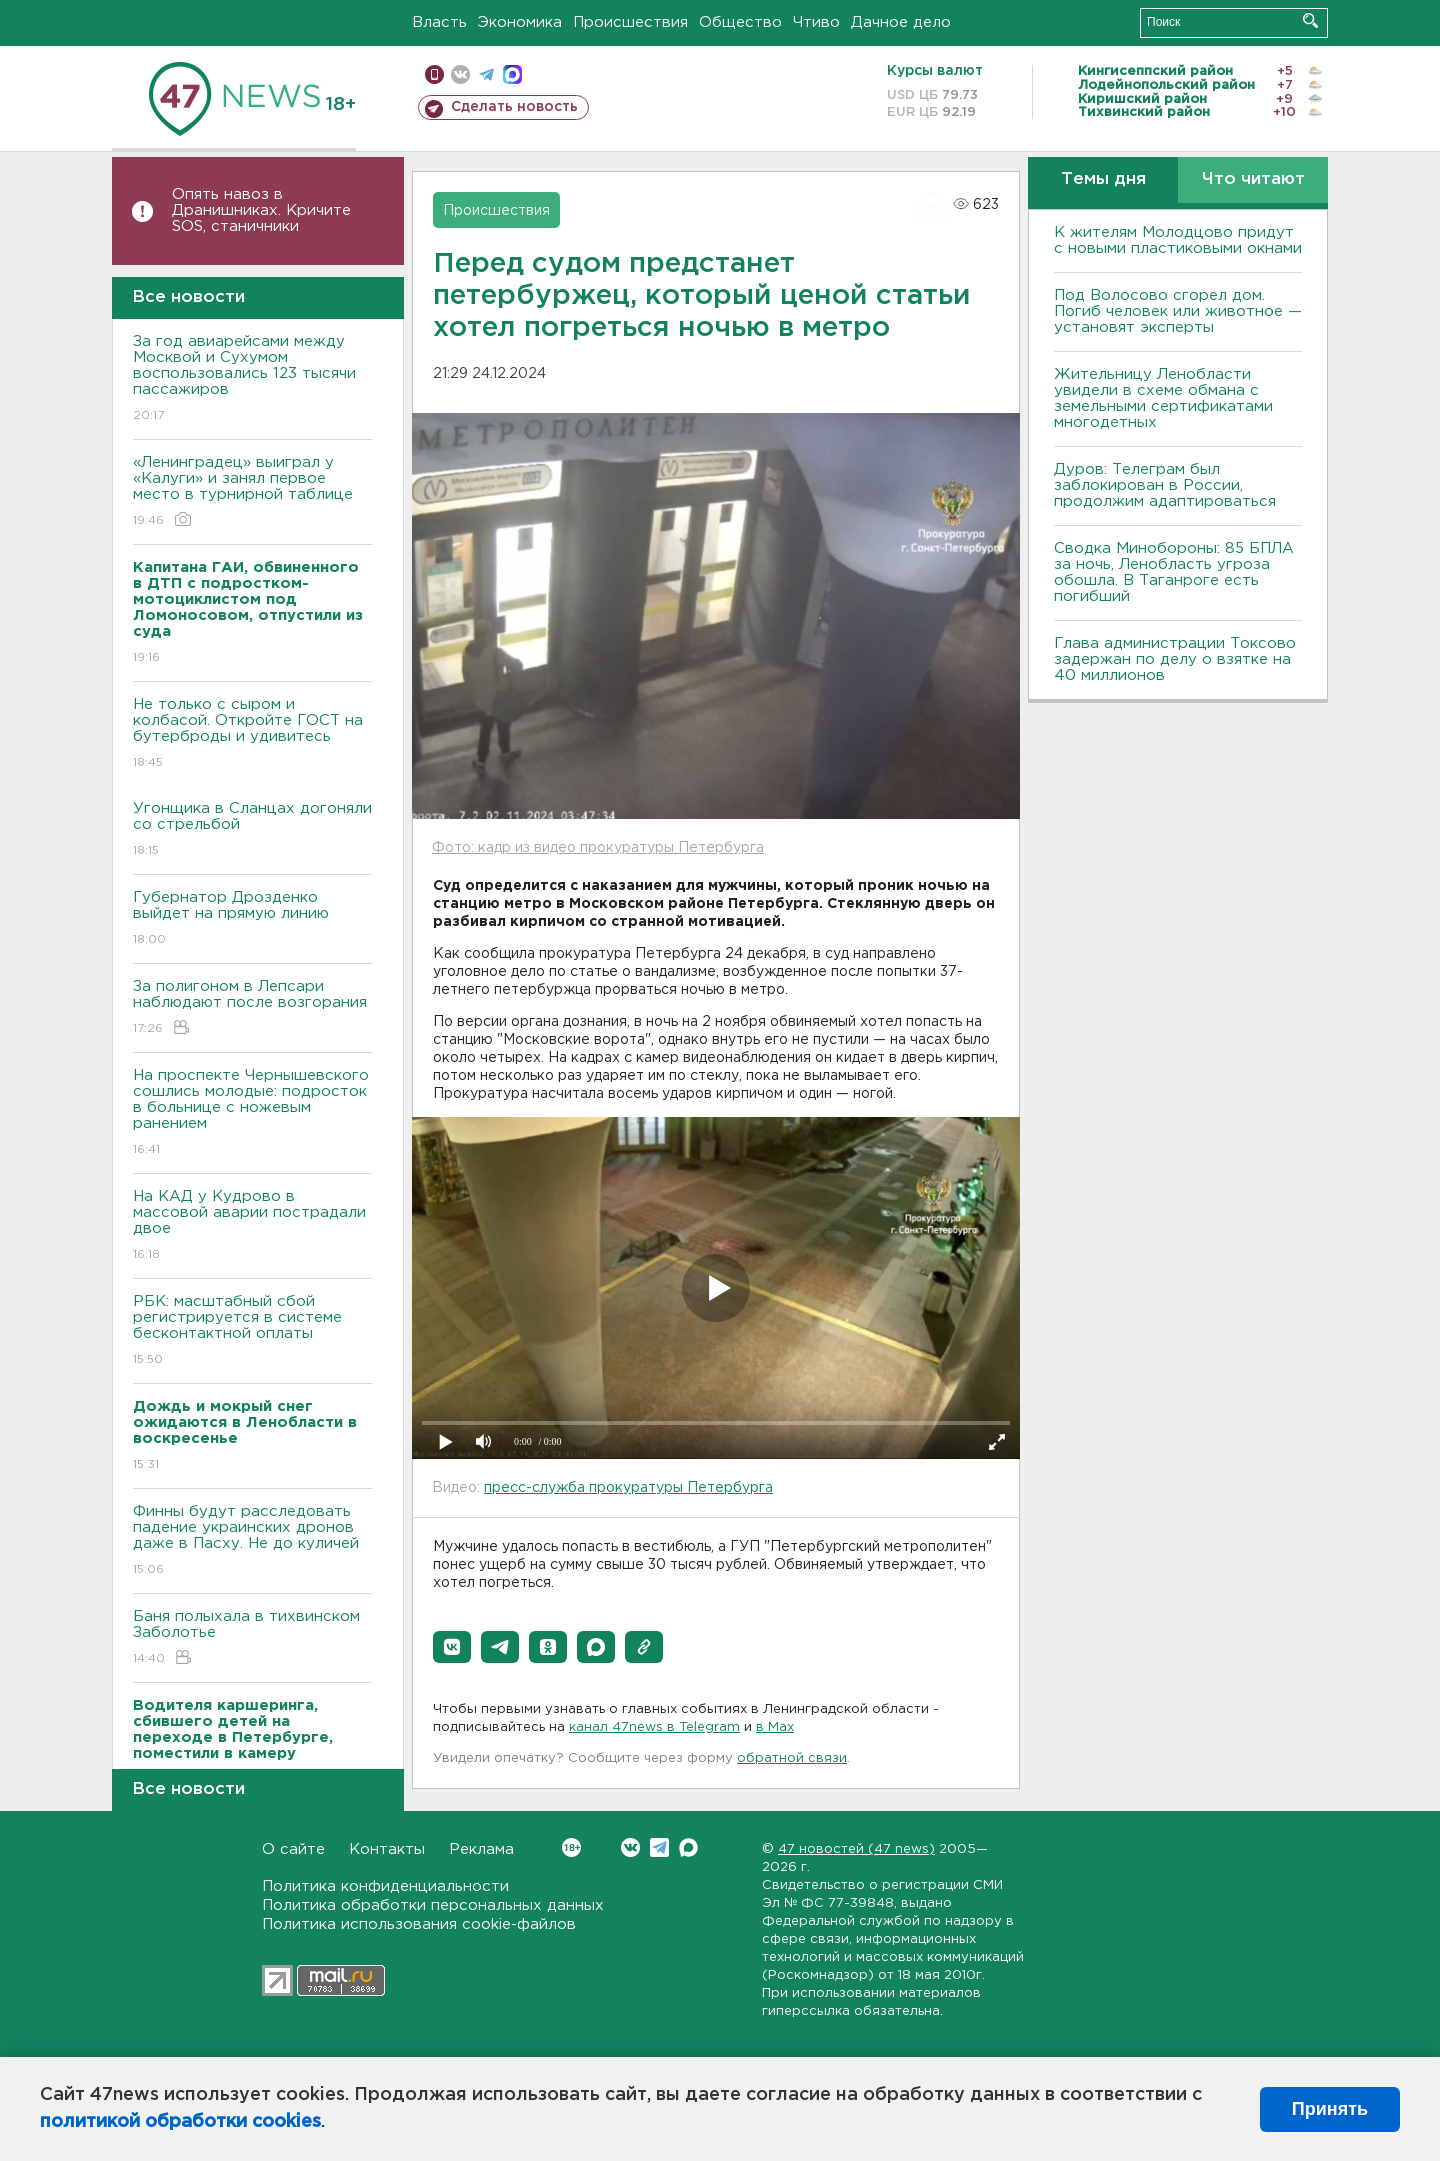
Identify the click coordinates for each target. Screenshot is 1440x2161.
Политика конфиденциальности (385, 1886)
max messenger (512, 74)
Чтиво (816, 22)
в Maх (775, 1727)
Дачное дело (901, 22)
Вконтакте (571, 1847)
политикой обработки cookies (180, 2122)
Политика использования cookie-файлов (419, 1924)
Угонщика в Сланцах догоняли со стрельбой (252, 830)
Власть (439, 22)
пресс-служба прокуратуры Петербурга (628, 1488)
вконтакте (460, 74)
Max (688, 1847)
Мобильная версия (434, 74)
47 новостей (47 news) (856, 1849)
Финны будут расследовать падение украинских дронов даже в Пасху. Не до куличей (252, 1541)
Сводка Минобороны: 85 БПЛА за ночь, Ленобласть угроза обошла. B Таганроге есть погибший (1174, 572)
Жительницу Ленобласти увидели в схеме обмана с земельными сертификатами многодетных (1163, 398)
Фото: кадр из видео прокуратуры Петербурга (598, 848)
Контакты (387, 1849)
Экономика (520, 22)
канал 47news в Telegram (654, 1727)
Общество (740, 22)
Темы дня (1103, 179)
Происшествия (630, 22)
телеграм (486, 74)
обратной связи (792, 1758)
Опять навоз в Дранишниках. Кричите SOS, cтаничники (261, 210)
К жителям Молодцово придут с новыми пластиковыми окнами (1178, 240)
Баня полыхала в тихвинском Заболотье (252, 1638)
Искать (1310, 20)
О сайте (293, 1849)
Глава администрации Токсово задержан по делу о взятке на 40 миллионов (1175, 659)
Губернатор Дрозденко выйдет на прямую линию (252, 919)
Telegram (659, 1847)
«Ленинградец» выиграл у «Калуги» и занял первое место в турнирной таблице (252, 492)
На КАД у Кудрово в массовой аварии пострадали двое (252, 1226)
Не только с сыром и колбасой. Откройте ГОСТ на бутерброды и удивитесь (252, 734)
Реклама (481, 1849)
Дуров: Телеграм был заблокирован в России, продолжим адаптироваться (1165, 485)
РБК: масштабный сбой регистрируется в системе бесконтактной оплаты (252, 1331)
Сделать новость (514, 107)
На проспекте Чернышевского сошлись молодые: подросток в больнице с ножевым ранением (252, 1113)
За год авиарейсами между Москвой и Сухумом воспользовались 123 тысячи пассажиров (252, 379)
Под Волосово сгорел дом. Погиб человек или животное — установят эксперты (1178, 311)
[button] (452, 1647)
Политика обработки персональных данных (433, 1905)
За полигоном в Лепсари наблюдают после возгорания (252, 1008)
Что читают (1253, 179)
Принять (1330, 2109)
